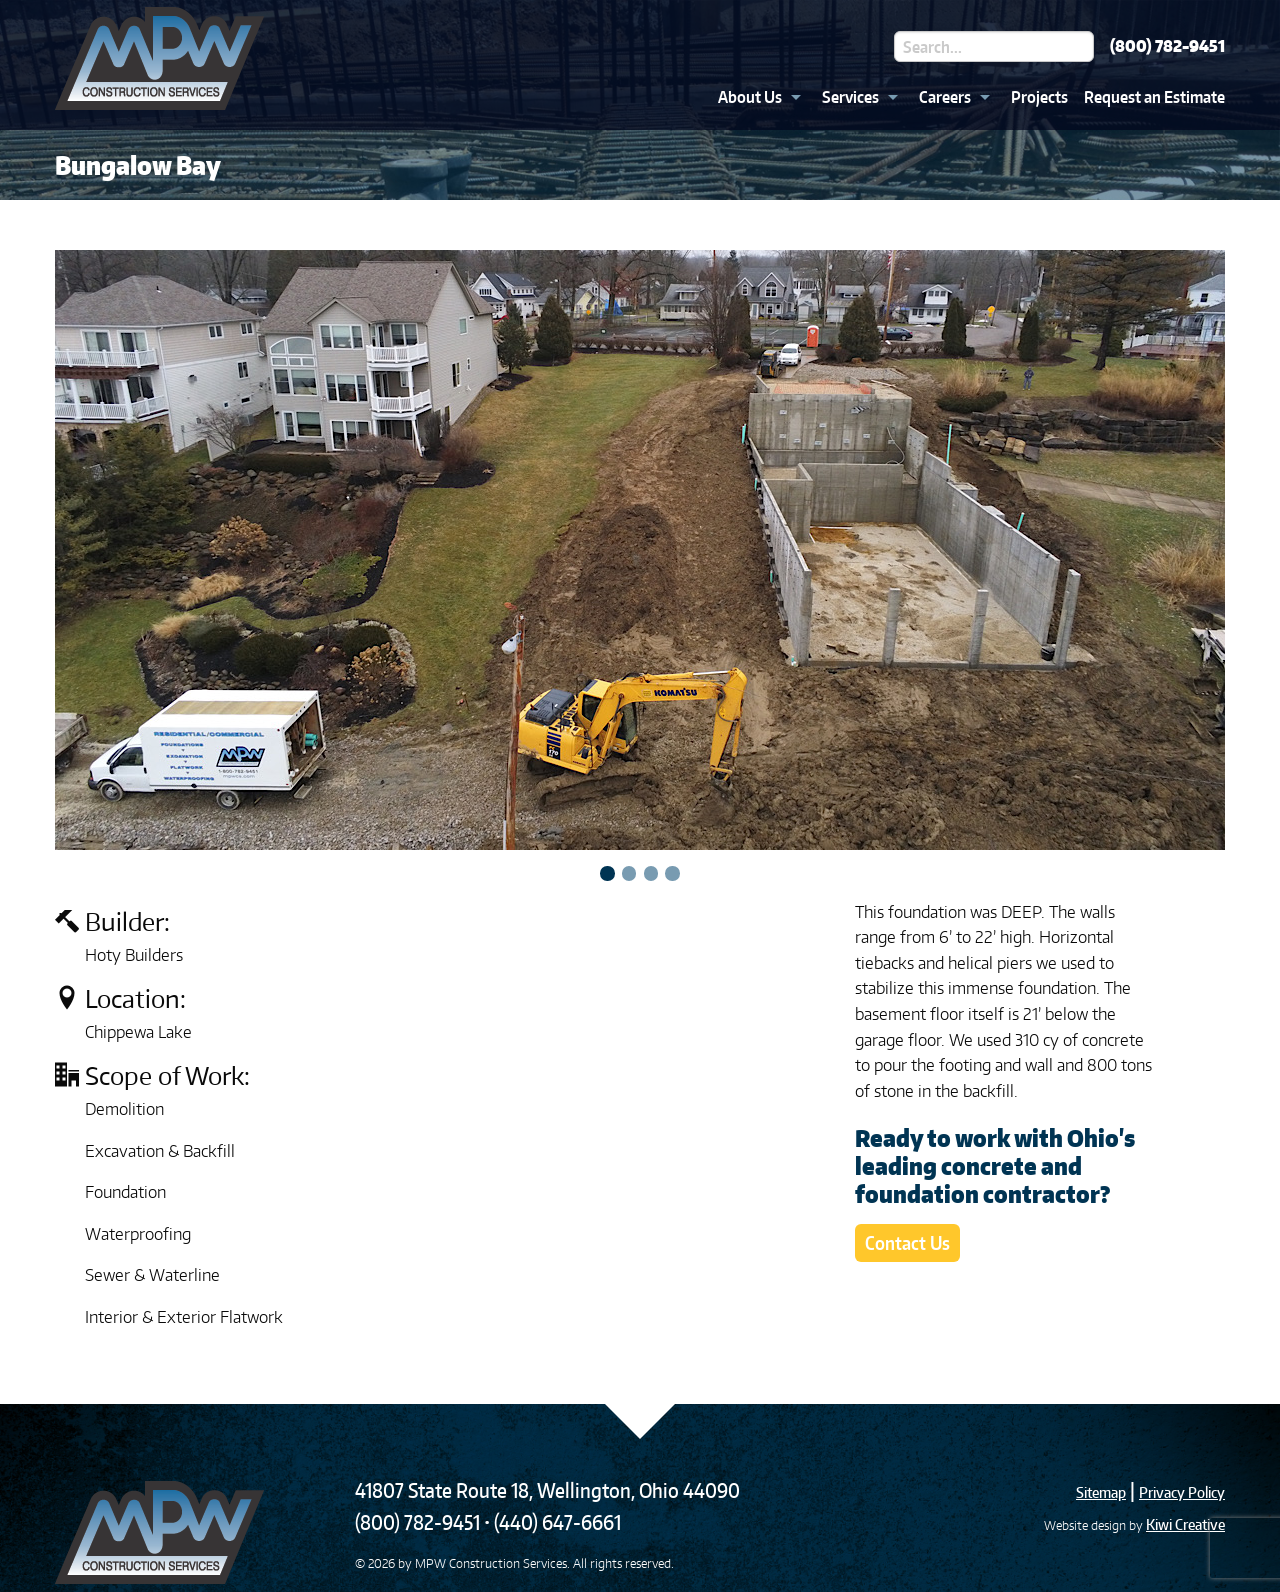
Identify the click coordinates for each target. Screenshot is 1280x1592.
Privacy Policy (1182, 1492)
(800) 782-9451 (1167, 46)
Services (850, 97)
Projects (1039, 97)
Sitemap (1101, 1492)
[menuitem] (754, 97)
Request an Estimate (1154, 97)
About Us (750, 97)
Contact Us (907, 1242)
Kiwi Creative (1185, 1524)
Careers (945, 97)
